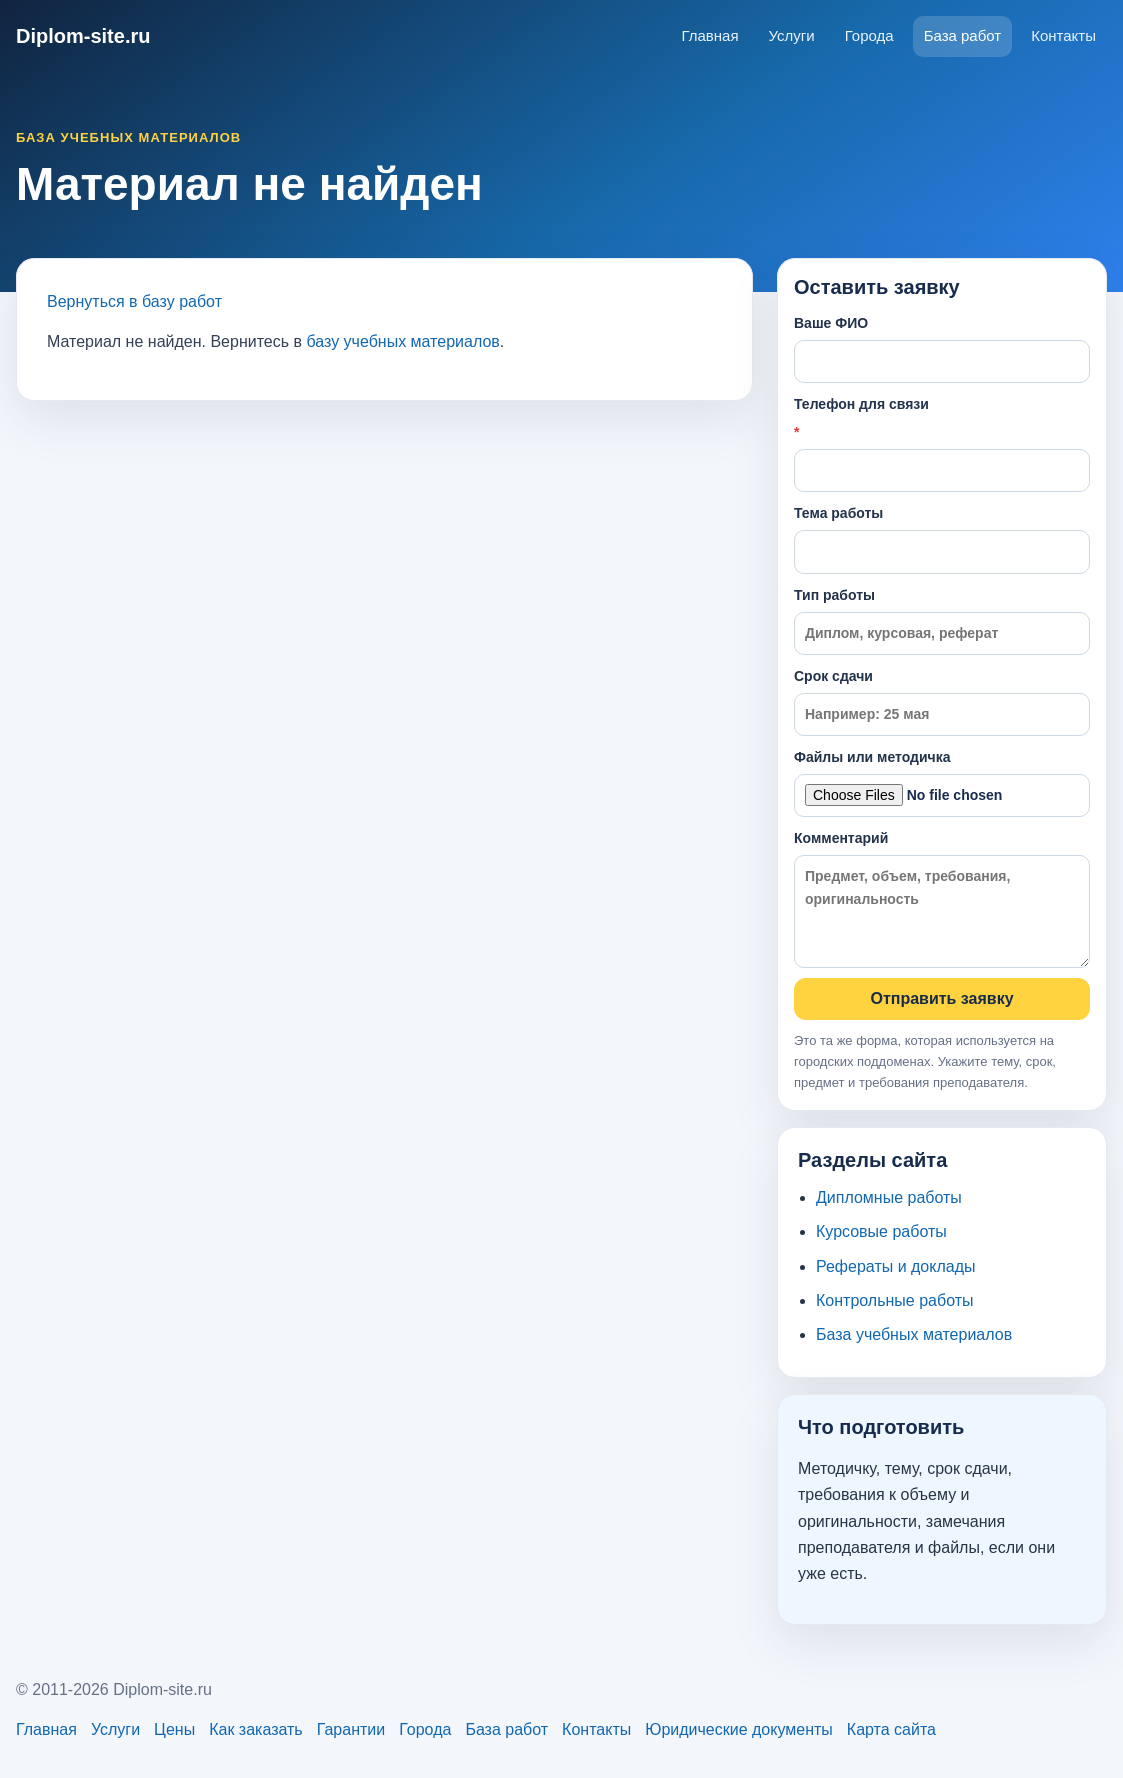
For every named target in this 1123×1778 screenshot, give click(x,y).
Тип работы (942, 621)
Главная (709, 35)
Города (869, 35)
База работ (963, 35)
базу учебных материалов (402, 341)
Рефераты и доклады (896, 1266)
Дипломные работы (889, 1197)
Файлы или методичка (942, 783)
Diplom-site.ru (83, 36)
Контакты (1063, 35)
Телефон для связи (942, 444)
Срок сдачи (942, 702)
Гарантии (351, 1729)
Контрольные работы (895, 1300)
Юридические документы (739, 1729)
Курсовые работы (881, 1231)
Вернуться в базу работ (134, 301)
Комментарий (942, 898)
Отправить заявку (941, 998)
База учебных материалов (914, 1334)
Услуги (792, 35)
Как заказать (256, 1729)
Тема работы (942, 539)
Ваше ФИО (942, 349)
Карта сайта (891, 1729)
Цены (174, 1729)
